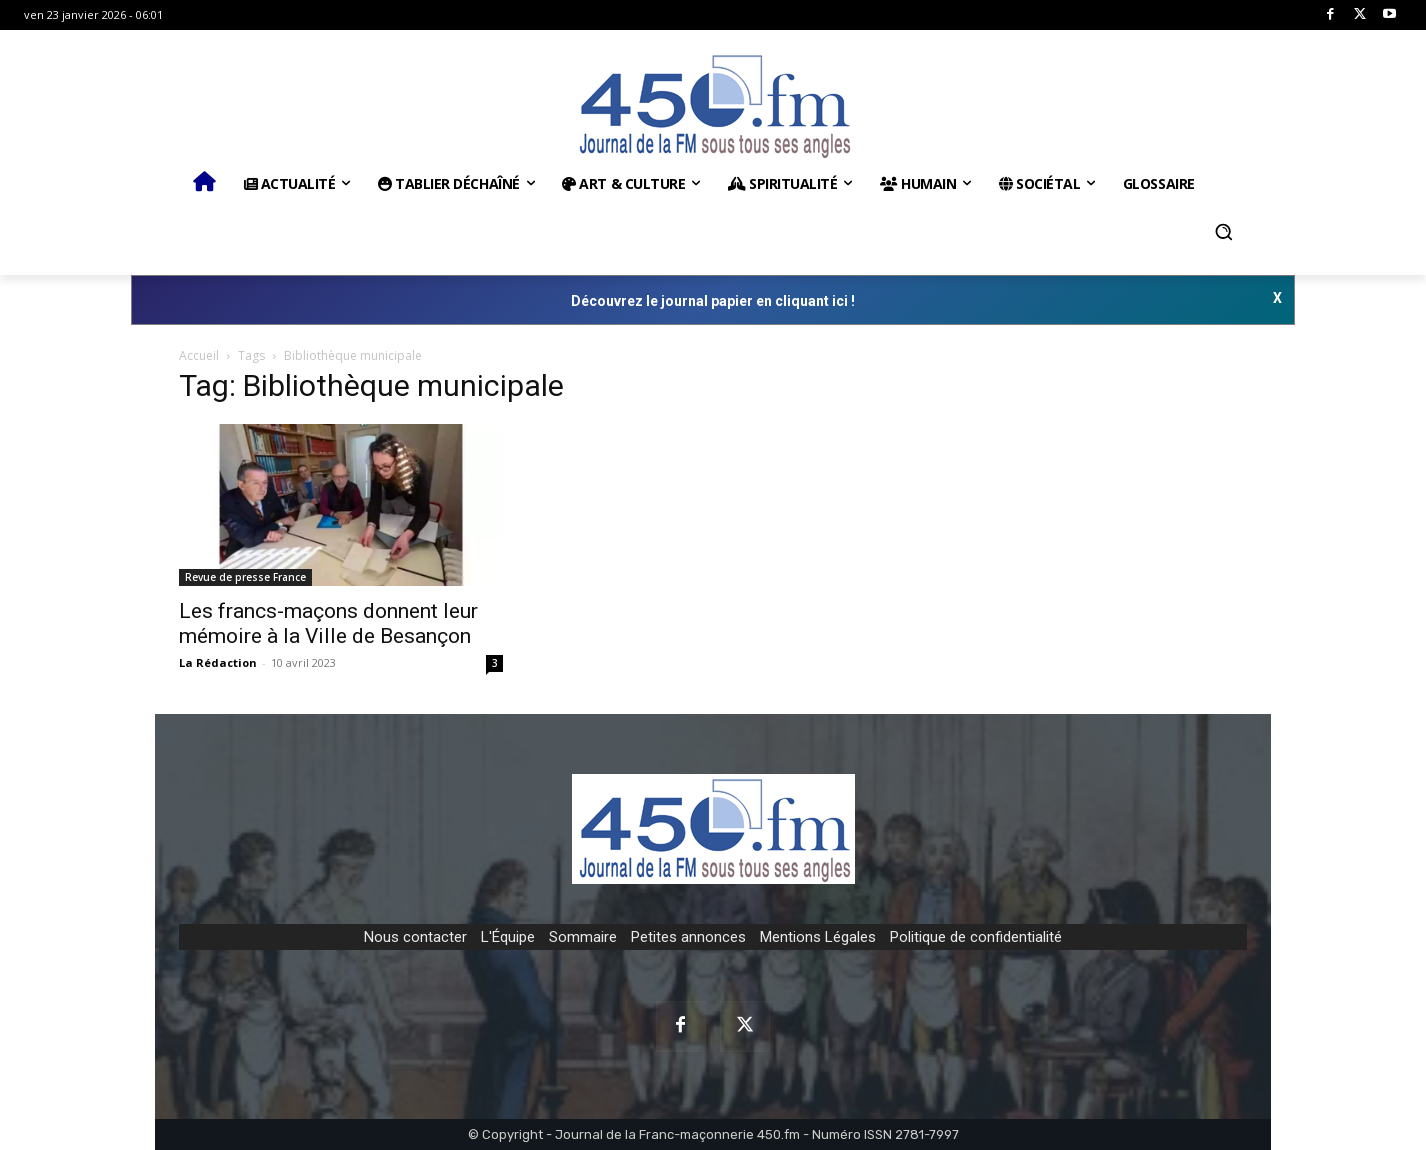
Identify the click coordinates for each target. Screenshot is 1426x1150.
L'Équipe (508, 937)
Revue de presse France (245, 577)
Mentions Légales (818, 937)
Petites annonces (688, 937)
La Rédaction (218, 662)
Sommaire (583, 937)
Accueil (199, 355)
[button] (1224, 232)
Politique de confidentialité (976, 937)
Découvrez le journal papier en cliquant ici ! (713, 301)
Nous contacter (415, 937)
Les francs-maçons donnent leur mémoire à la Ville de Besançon (328, 623)
